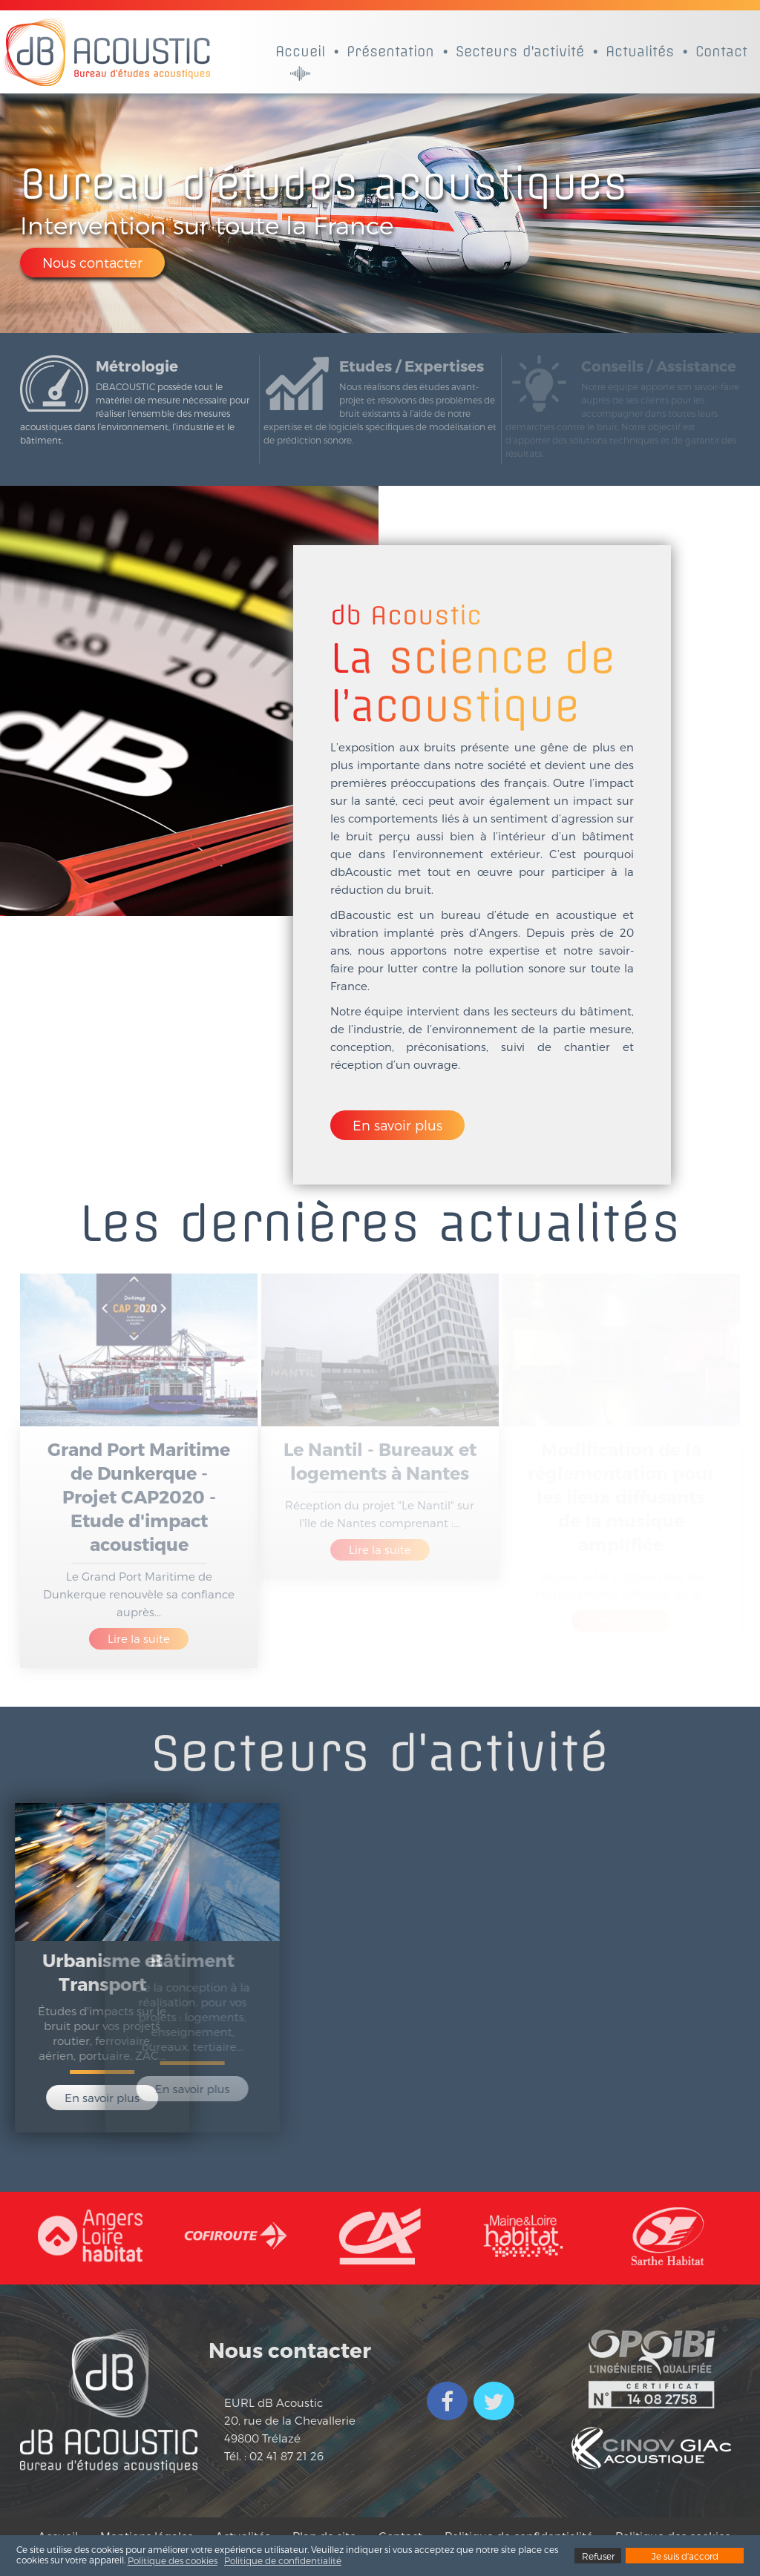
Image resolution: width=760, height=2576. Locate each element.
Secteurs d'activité (520, 51)
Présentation (390, 51)
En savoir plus (397, 1125)
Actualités (640, 51)
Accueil (300, 51)
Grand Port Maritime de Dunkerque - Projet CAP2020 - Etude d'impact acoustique (139, 1496)
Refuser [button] (598, 2556)
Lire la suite (139, 1638)
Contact (721, 51)
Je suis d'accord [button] (685, 2556)
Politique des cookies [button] (172, 2560)
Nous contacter (92, 262)
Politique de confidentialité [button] (282, 2560)
